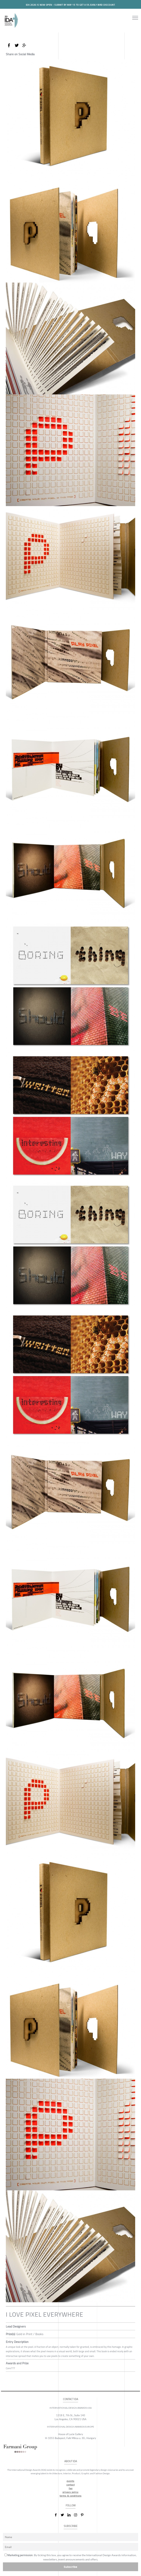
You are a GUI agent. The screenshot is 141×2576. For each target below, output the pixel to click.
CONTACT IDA (70, 2399)
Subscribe (70, 2566)
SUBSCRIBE (70, 2526)
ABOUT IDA (70, 2461)
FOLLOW (71, 2505)
